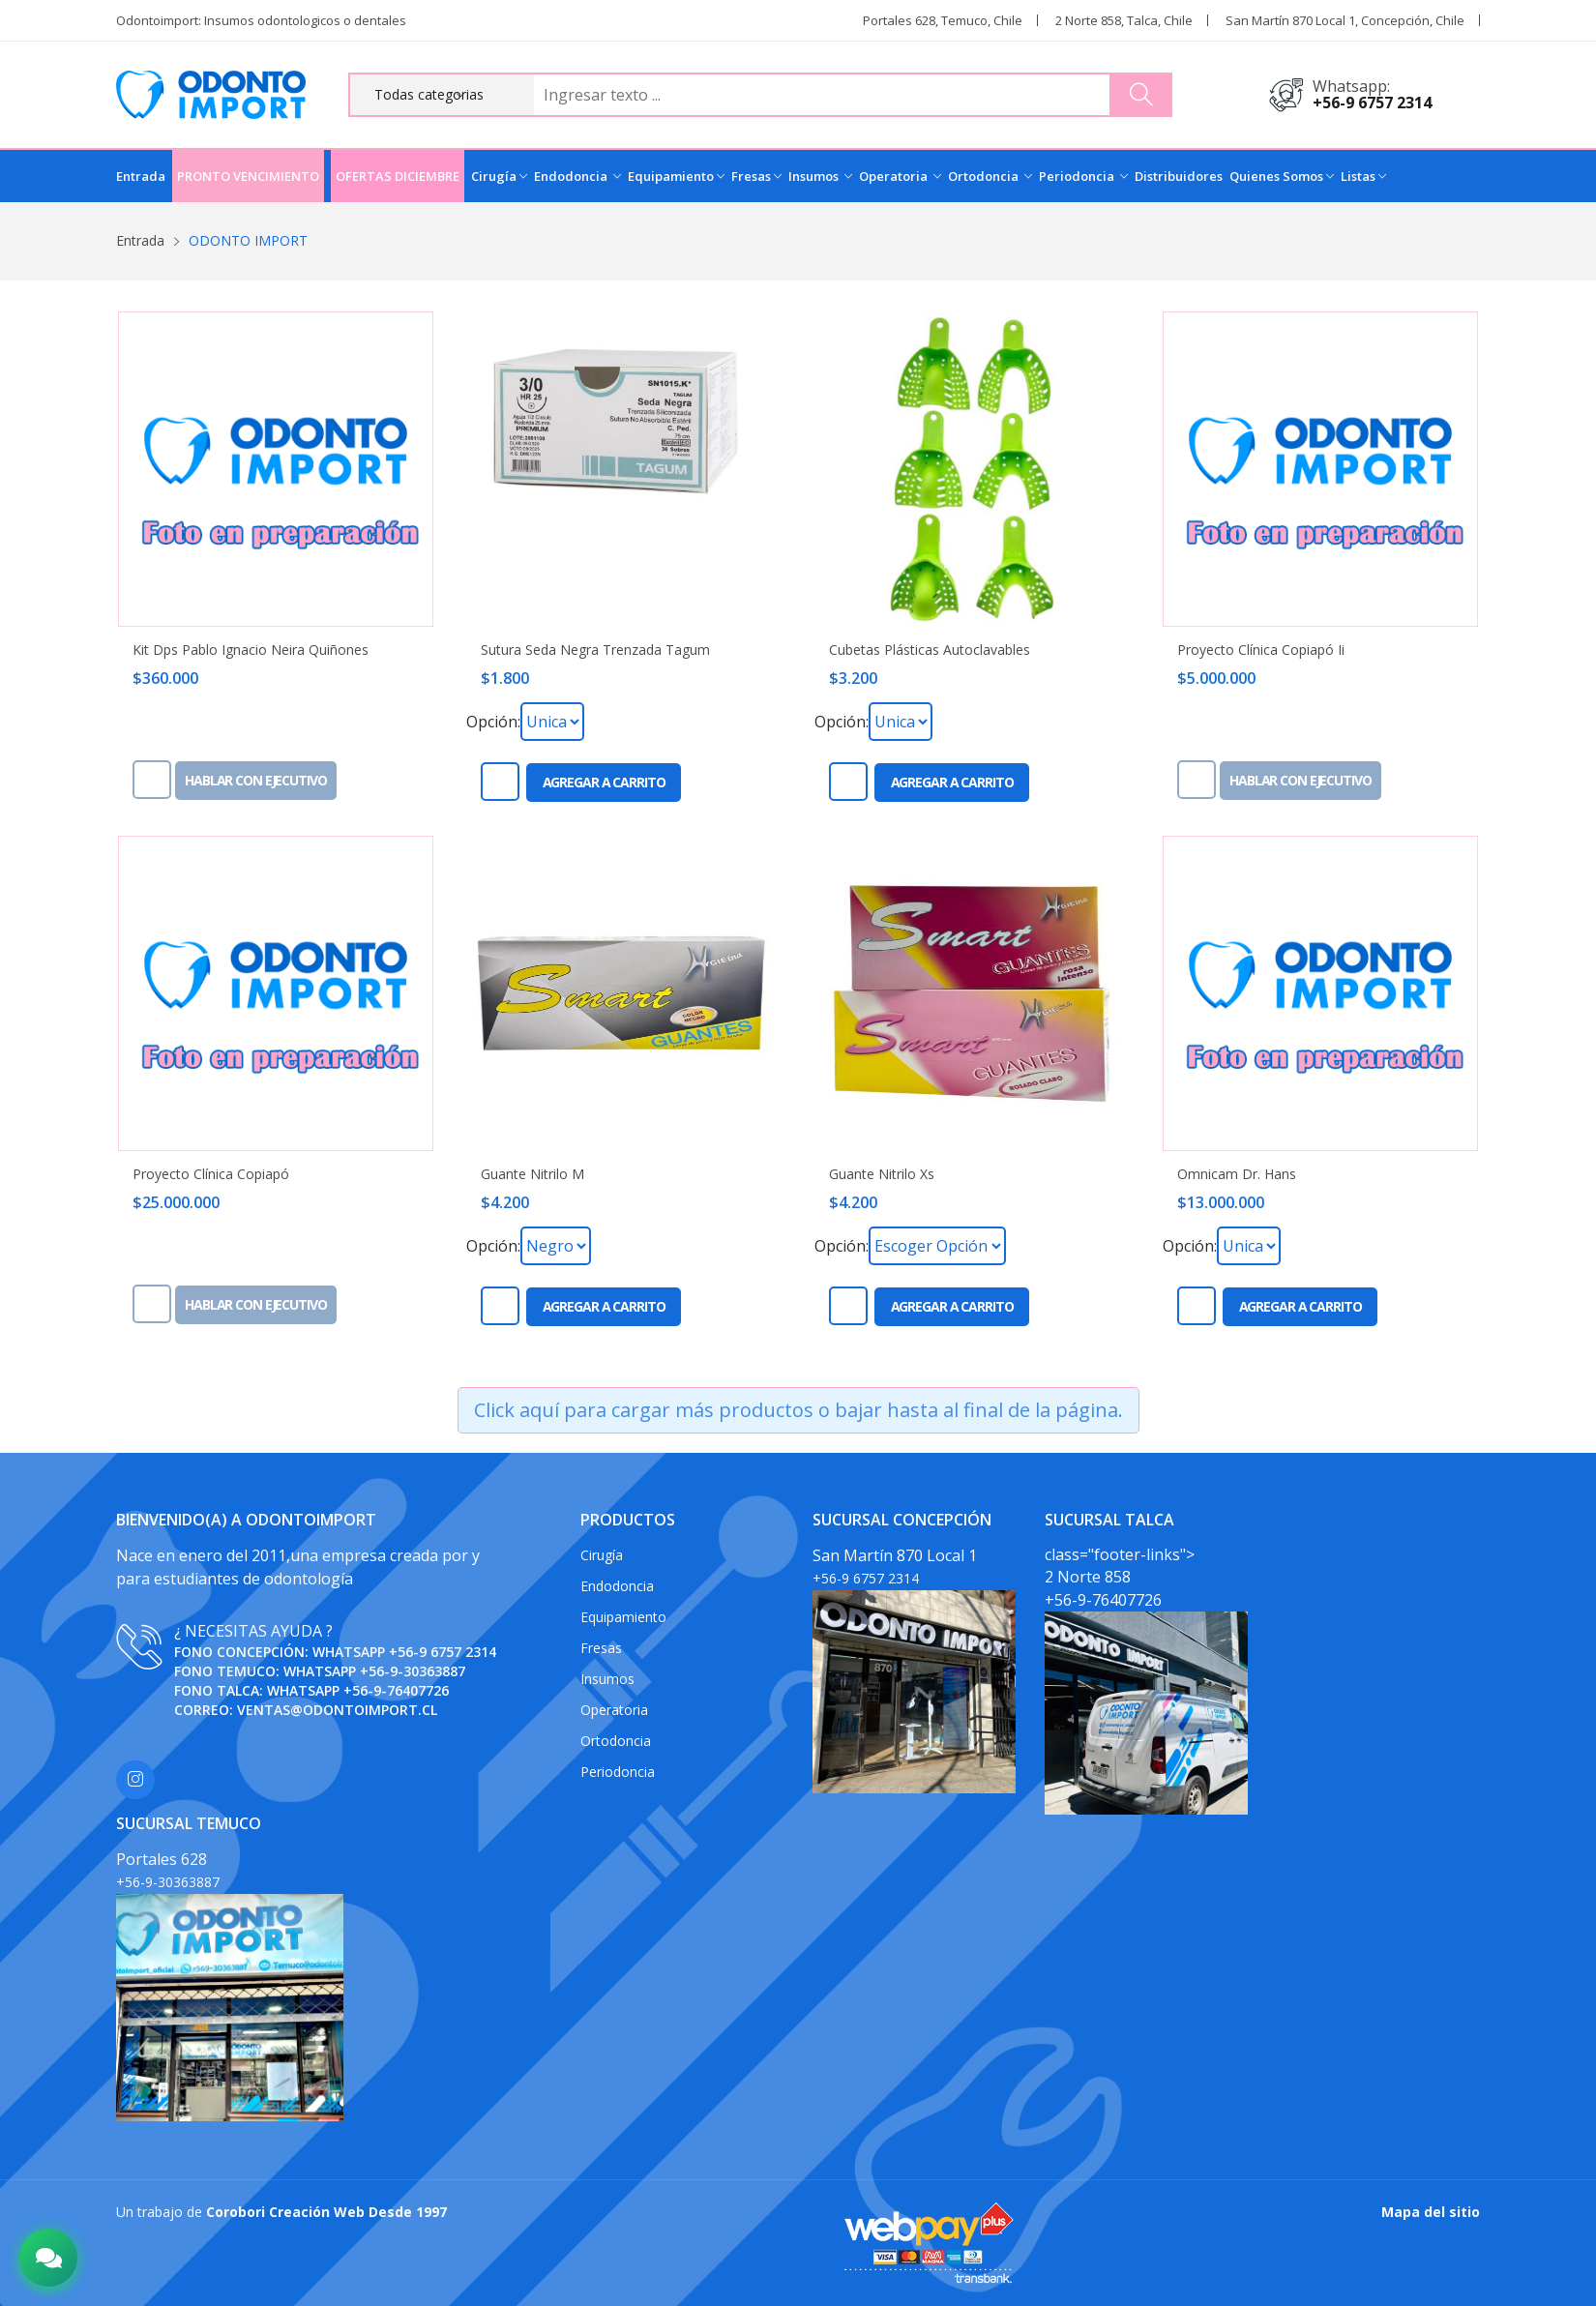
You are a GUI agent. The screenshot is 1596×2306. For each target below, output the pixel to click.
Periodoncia (1083, 176)
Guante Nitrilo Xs (881, 1174)
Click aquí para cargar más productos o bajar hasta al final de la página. (798, 1410)
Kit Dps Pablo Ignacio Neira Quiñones (251, 650)
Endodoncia (577, 176)
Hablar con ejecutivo (256, 780)
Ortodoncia (990, 176)
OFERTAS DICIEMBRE (397, 176)
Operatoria (900, 176)
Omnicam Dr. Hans (1236, 1174)
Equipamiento (676, 176)
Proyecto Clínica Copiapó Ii (1261, 650)
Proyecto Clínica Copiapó (211, 1174)
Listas (1363, 176)
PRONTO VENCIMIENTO (248, 176)
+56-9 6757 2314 (1372, 102)
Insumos (820, 176)
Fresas (756, 176)
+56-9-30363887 (412, 1671)
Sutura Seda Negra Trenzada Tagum (595, 650)
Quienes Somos (1281, 176)
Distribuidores (1179, 176)
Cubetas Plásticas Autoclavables (929, 650)
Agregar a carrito (604, 782)
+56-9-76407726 (396, 1690)
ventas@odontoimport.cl (337, 1709)
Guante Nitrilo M (532, 1174)
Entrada (140, 176)
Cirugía (499, 176)
